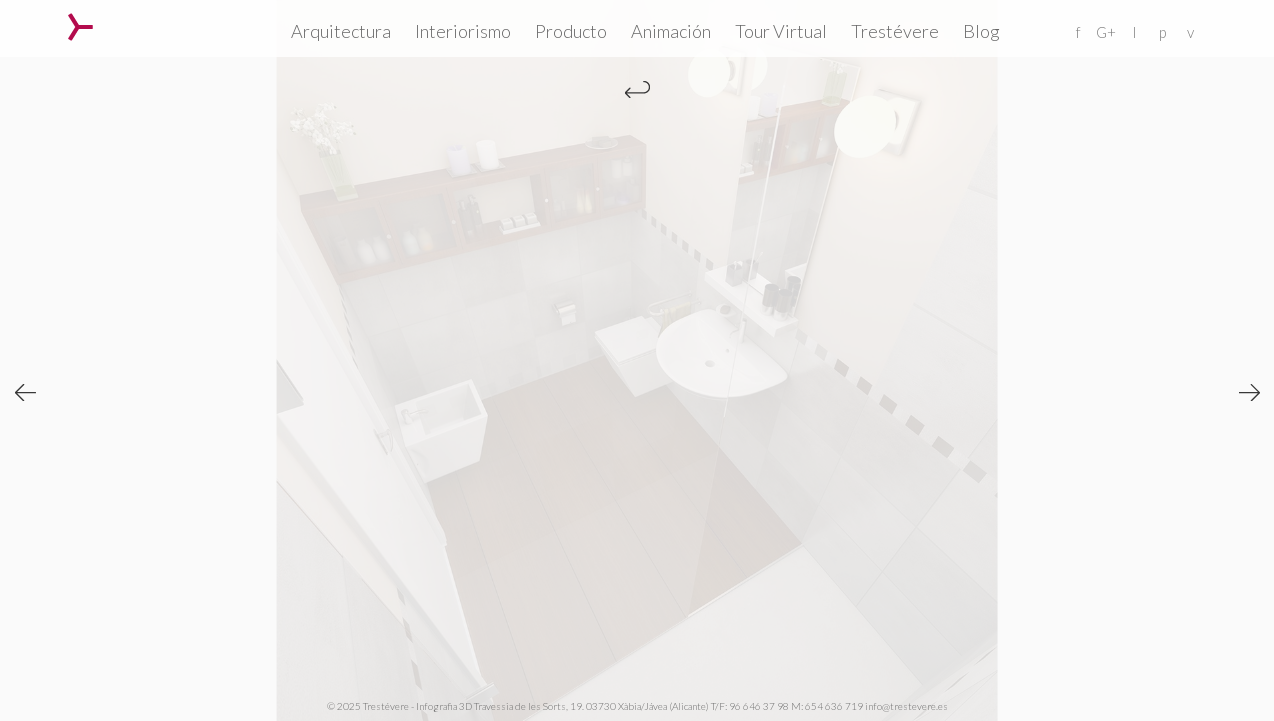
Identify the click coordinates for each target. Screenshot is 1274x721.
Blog (981, 31)
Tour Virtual (781, 31)
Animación (671, 31)
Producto (571, 31)
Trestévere (895, 31)
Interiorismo (463, 31)
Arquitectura (341, 31)
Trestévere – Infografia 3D (80, 27)
